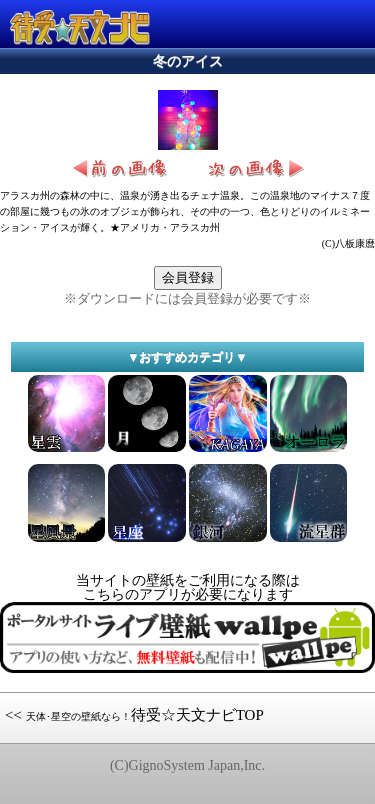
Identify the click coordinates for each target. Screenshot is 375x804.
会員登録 (188, 277)
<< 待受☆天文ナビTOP (134, 715)
